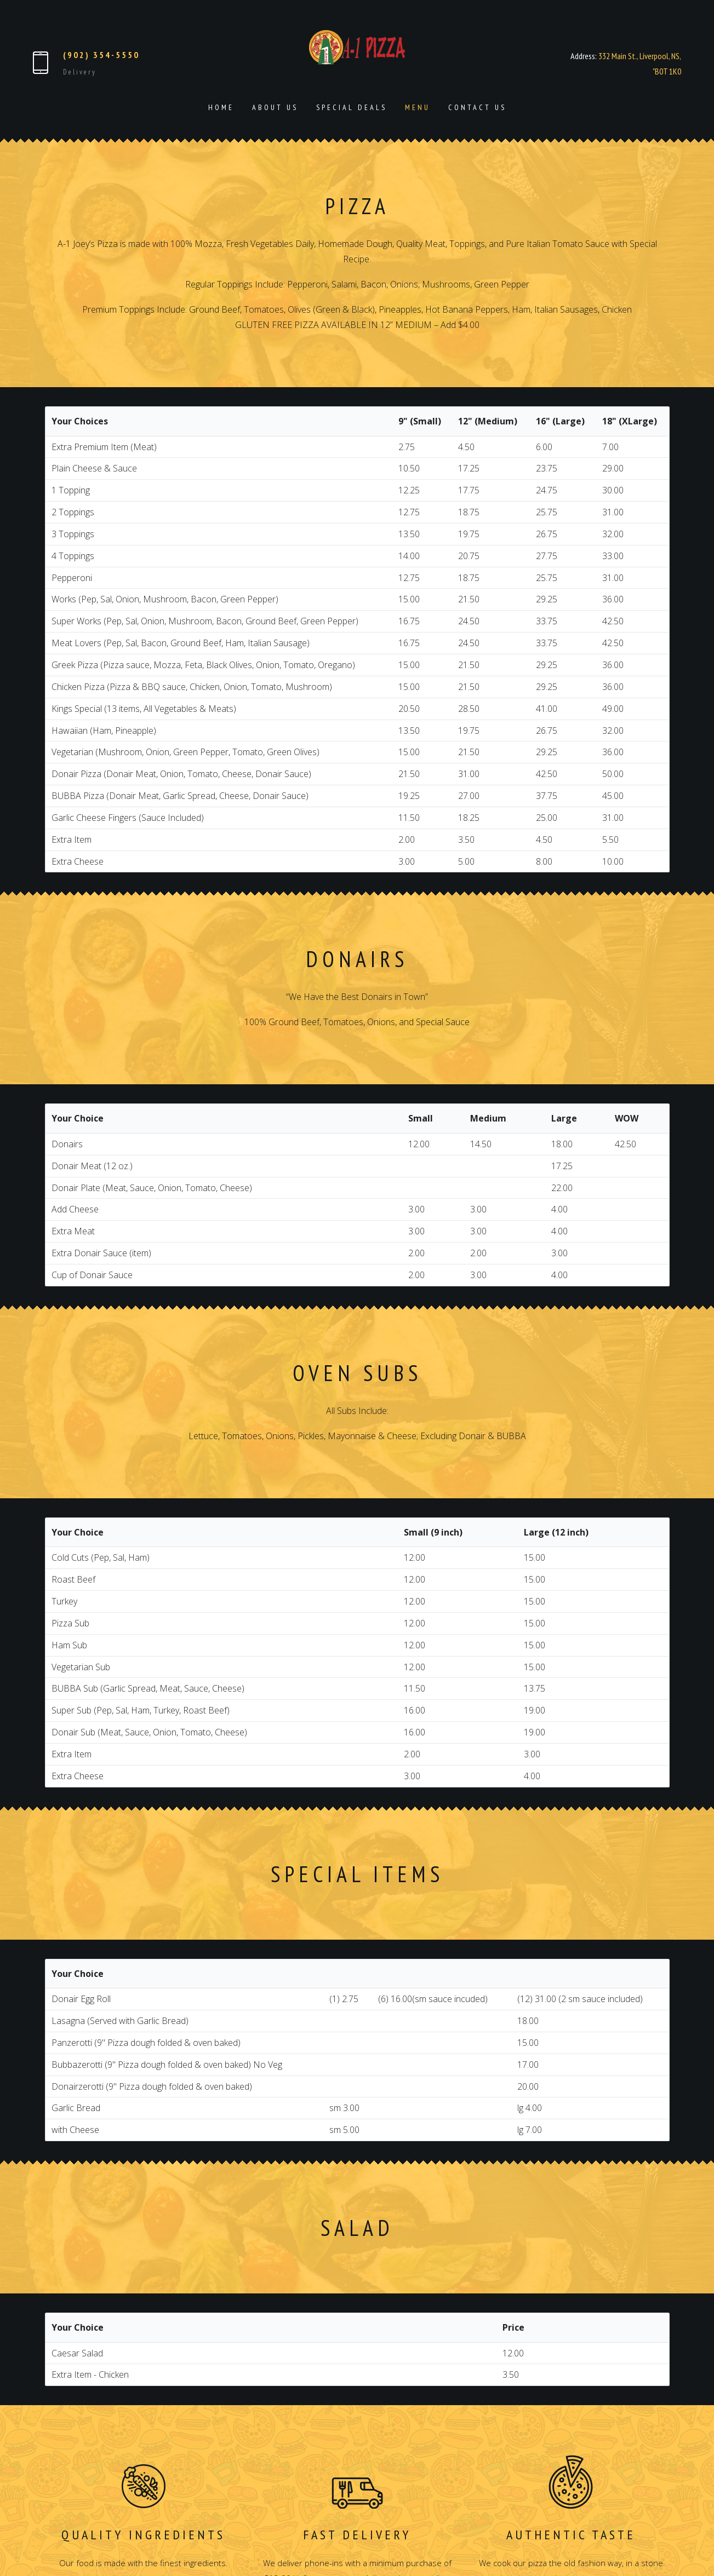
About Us (275, 107)
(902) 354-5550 (101, 54)
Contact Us (477, 107)
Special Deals (351, 107)
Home (221, 107)
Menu (417, 107)
